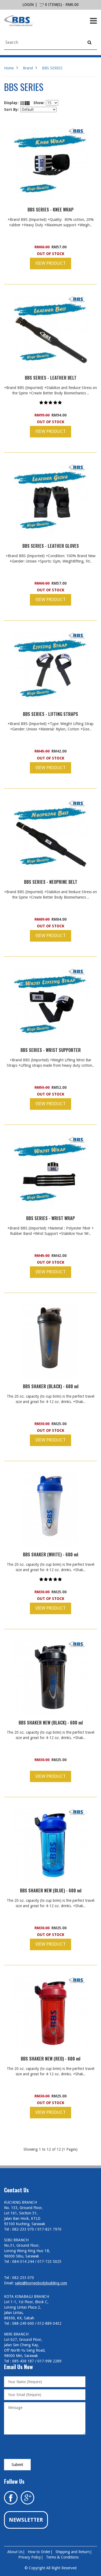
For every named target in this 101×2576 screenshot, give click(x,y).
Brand (28, 68)
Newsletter (26, 2520)
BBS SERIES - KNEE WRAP (50, 209)
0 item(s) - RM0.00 (59, 4)
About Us (15, 2552)
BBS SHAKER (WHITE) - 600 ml (50, 1554)
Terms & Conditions (62, 2557)
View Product (50, 263)
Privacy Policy (29, 2557)
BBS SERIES (52, 68)
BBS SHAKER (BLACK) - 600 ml (50, 1386)
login (28, 4)
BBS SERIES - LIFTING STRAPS (50, 714)
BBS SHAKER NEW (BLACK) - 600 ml (51, 1722)
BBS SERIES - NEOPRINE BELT (50, 882)
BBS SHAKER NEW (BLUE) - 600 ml (50, 1890)
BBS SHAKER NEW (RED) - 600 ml (50, 2058)
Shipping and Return (72, 2552)
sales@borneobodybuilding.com (41, 2283)
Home (9, 68)
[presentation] (45, 2447)
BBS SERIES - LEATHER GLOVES (50, 546)
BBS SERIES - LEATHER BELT (50, 377)
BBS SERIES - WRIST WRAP (50, 1218)
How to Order (39, 2552)
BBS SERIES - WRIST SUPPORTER (50, 1050)
